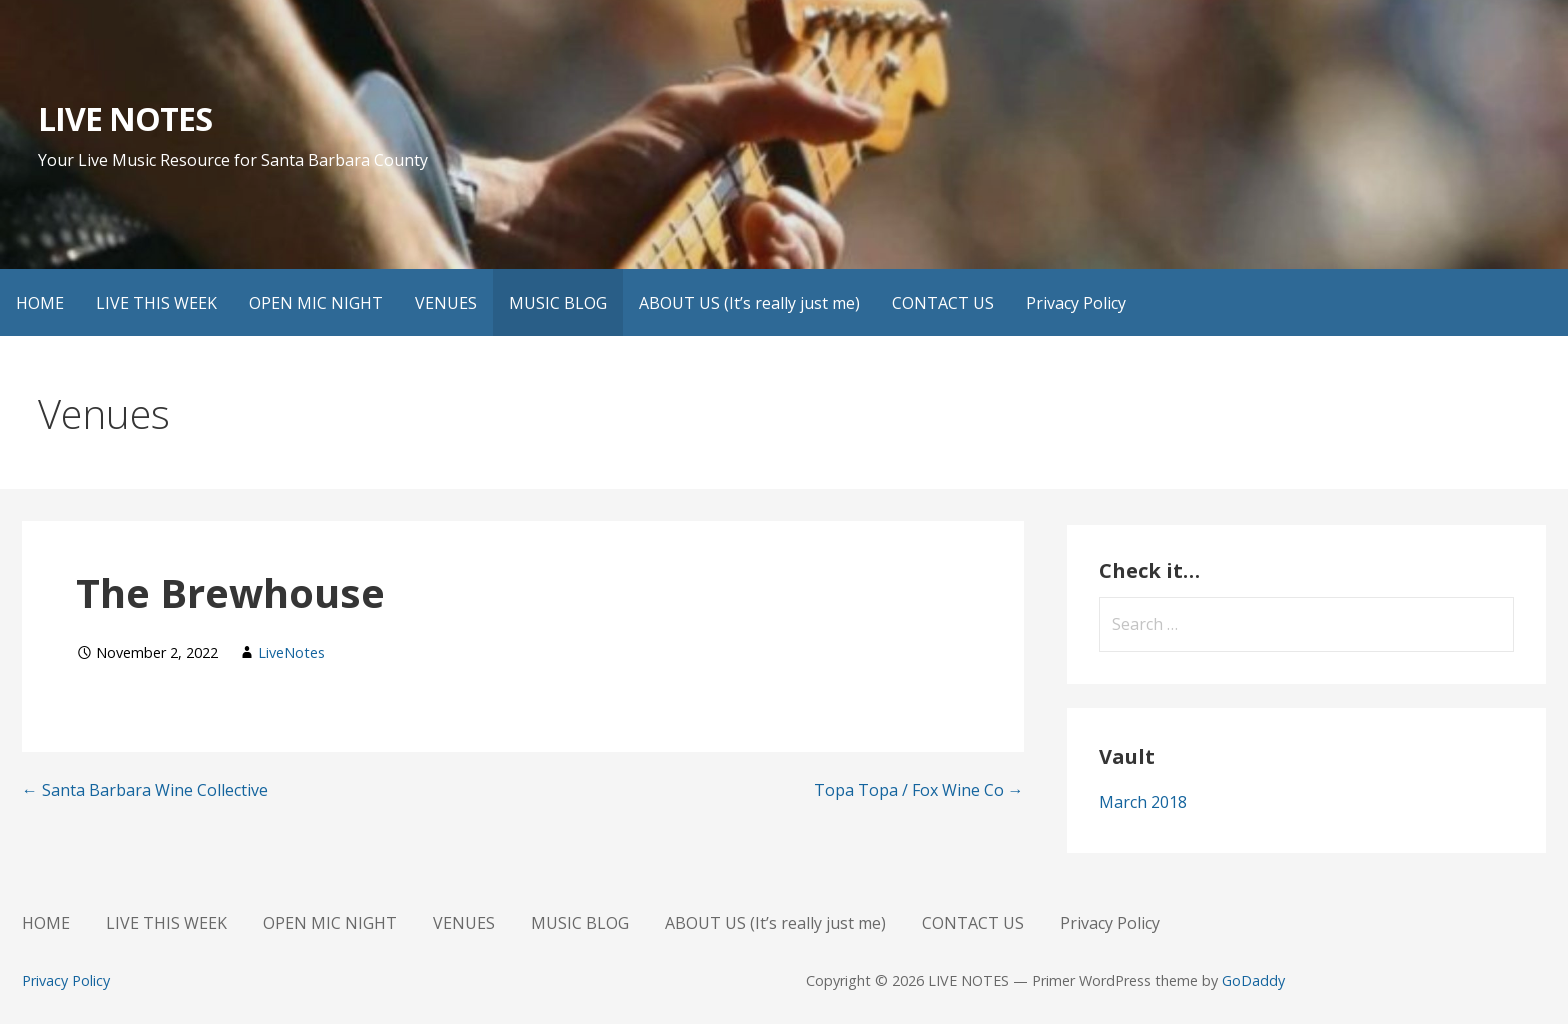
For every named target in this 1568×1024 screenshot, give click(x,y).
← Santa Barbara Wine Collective (145, 790)
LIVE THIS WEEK (156, 303)
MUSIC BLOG (558, 303)
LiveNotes (291, 652)
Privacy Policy (1076, 303)
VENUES (446, 303)
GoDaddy (1253, 980)
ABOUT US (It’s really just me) (749, 303)
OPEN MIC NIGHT (316, 303)
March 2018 (1143, 802)
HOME (40, 303)
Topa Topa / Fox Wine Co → (919, 790)
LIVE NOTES (125, 118)
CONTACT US (943, 303)
